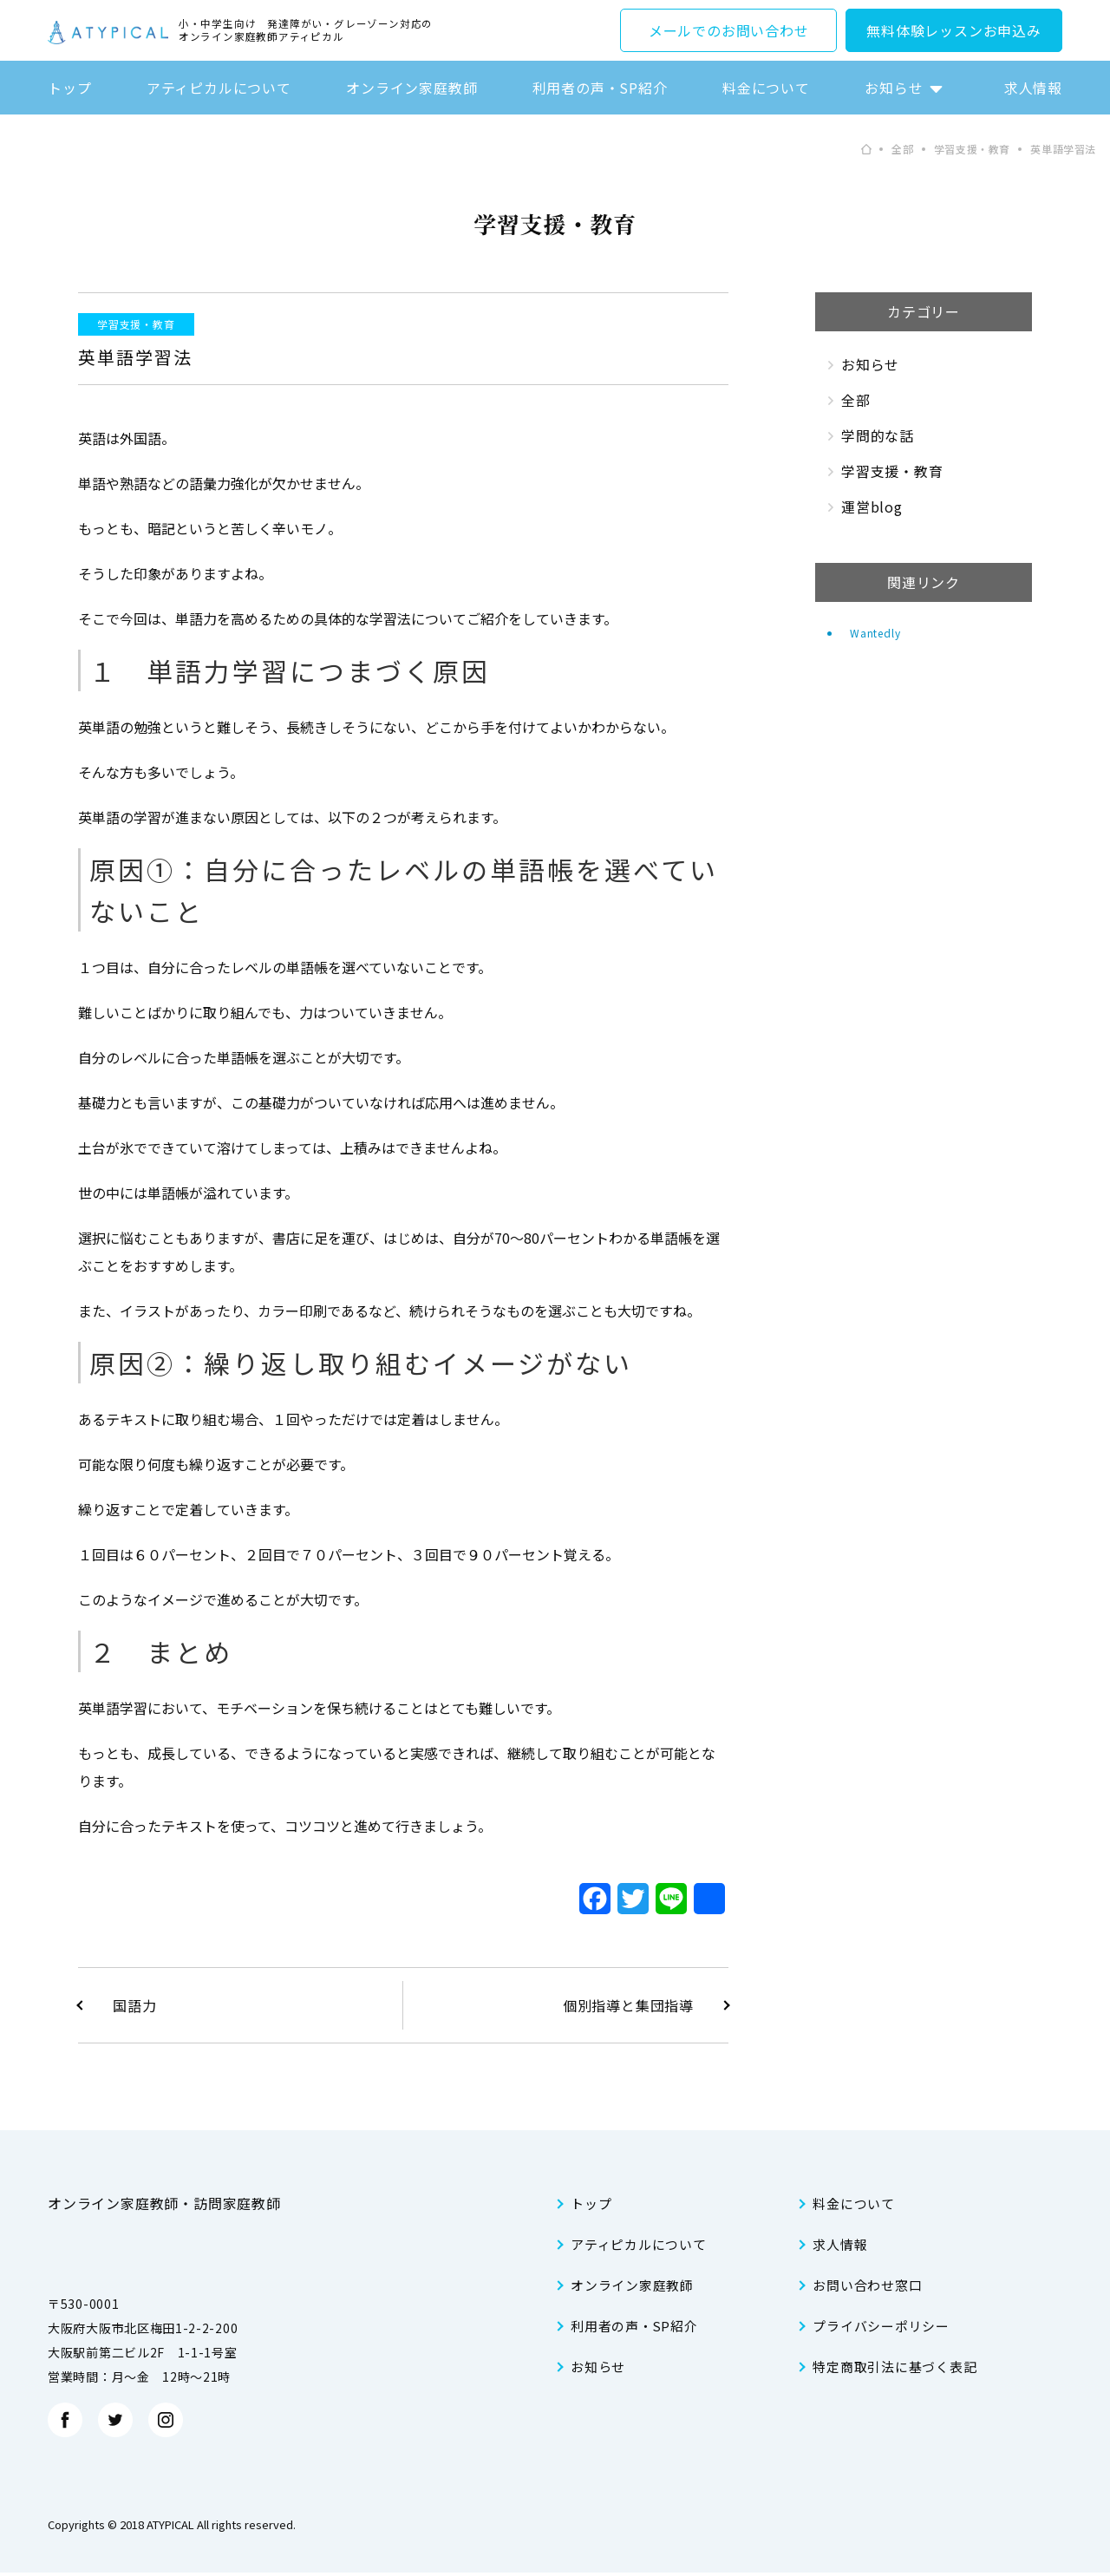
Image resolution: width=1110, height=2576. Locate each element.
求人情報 (1033, 87)
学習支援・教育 (136, 324)
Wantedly (875, 632)
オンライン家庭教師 (411, 87)
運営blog (872, 506)
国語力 (134, 2005)
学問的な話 (877, 435)
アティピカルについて (219, 87)
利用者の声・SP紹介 (600, 87)
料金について (766, 87)
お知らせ (894, 87)
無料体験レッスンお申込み (953, 30)
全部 (856, 399)
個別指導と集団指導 (628, 2005)
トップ (69, 87)
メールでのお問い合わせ (729, 30)
